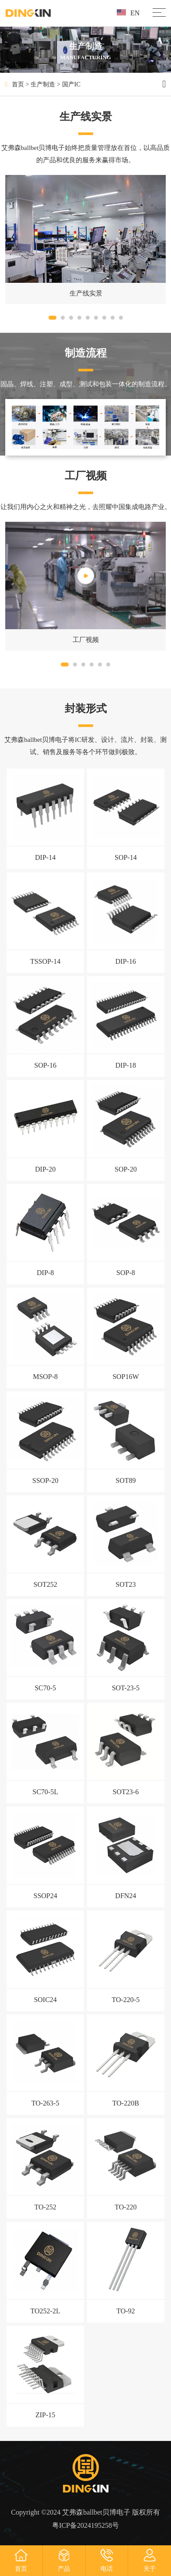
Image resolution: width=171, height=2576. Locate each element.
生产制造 (43, 84)
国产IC (71, 84)
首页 (18, 84)
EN (128, 13)
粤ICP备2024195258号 (85, 2525)
